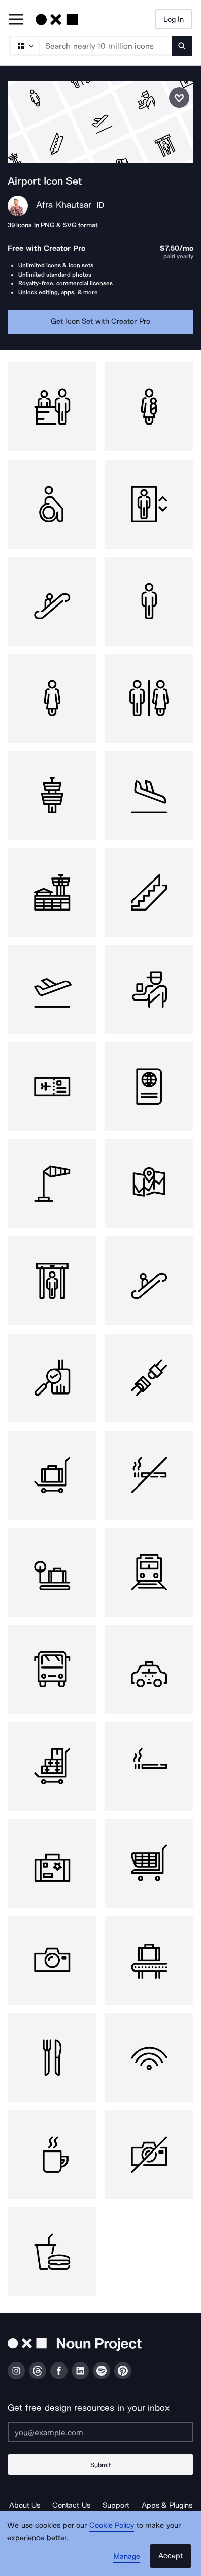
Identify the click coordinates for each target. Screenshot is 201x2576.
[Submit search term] (182, 46)
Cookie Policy (112, 2525)
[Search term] (106, 46)
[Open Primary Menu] (16, 20)
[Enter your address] (100, 2432)
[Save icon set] (179, 97)
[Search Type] (24, 46)
